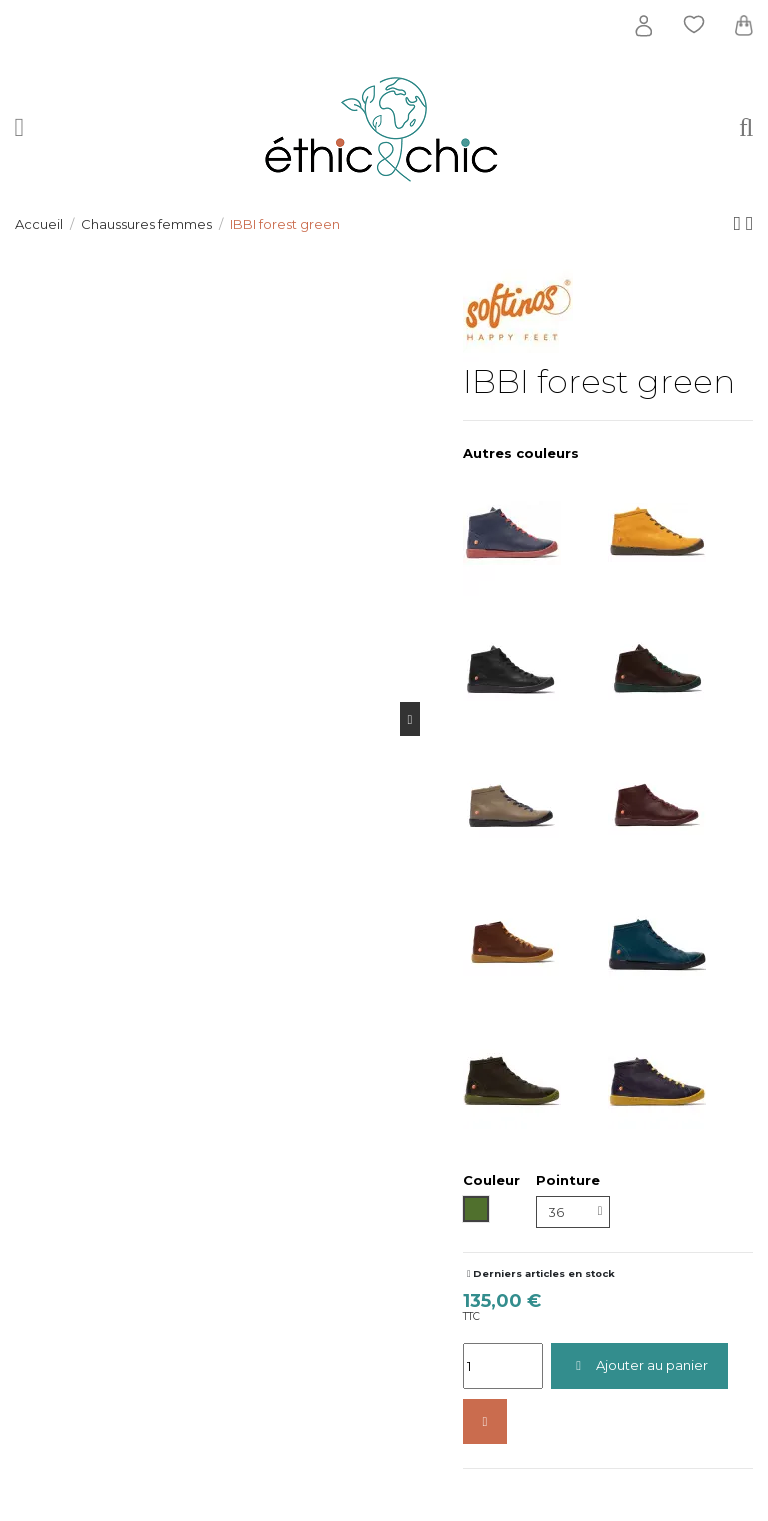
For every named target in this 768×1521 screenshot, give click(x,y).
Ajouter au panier (639, 1365)
